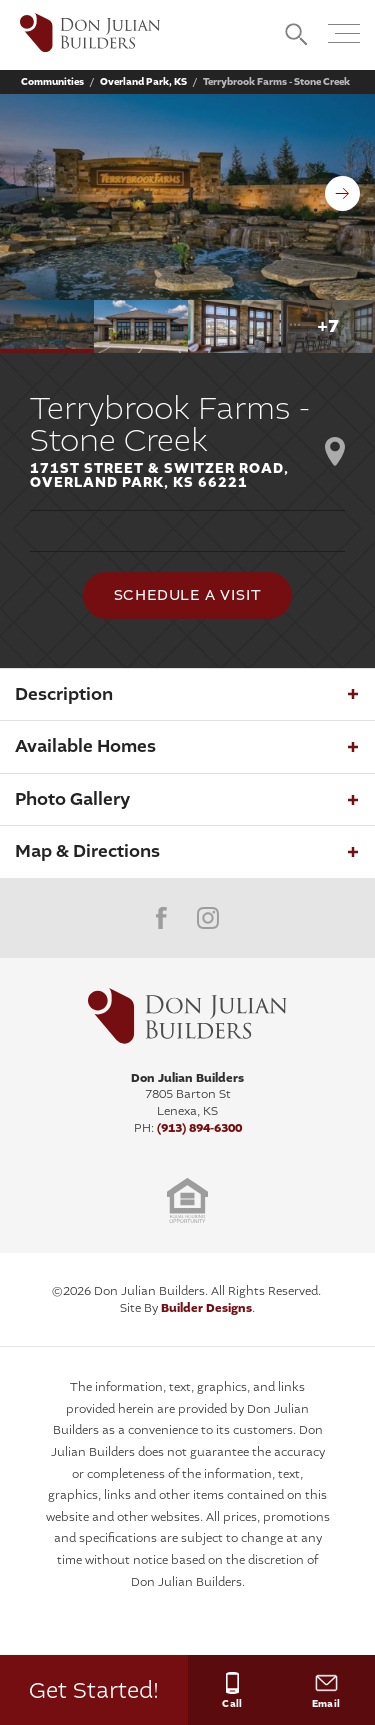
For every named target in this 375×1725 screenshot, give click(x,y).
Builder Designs (206, 1308)
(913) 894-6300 (199, 1128)
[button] (296, 35)
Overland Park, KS (143, 82)
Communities (52, 82)
